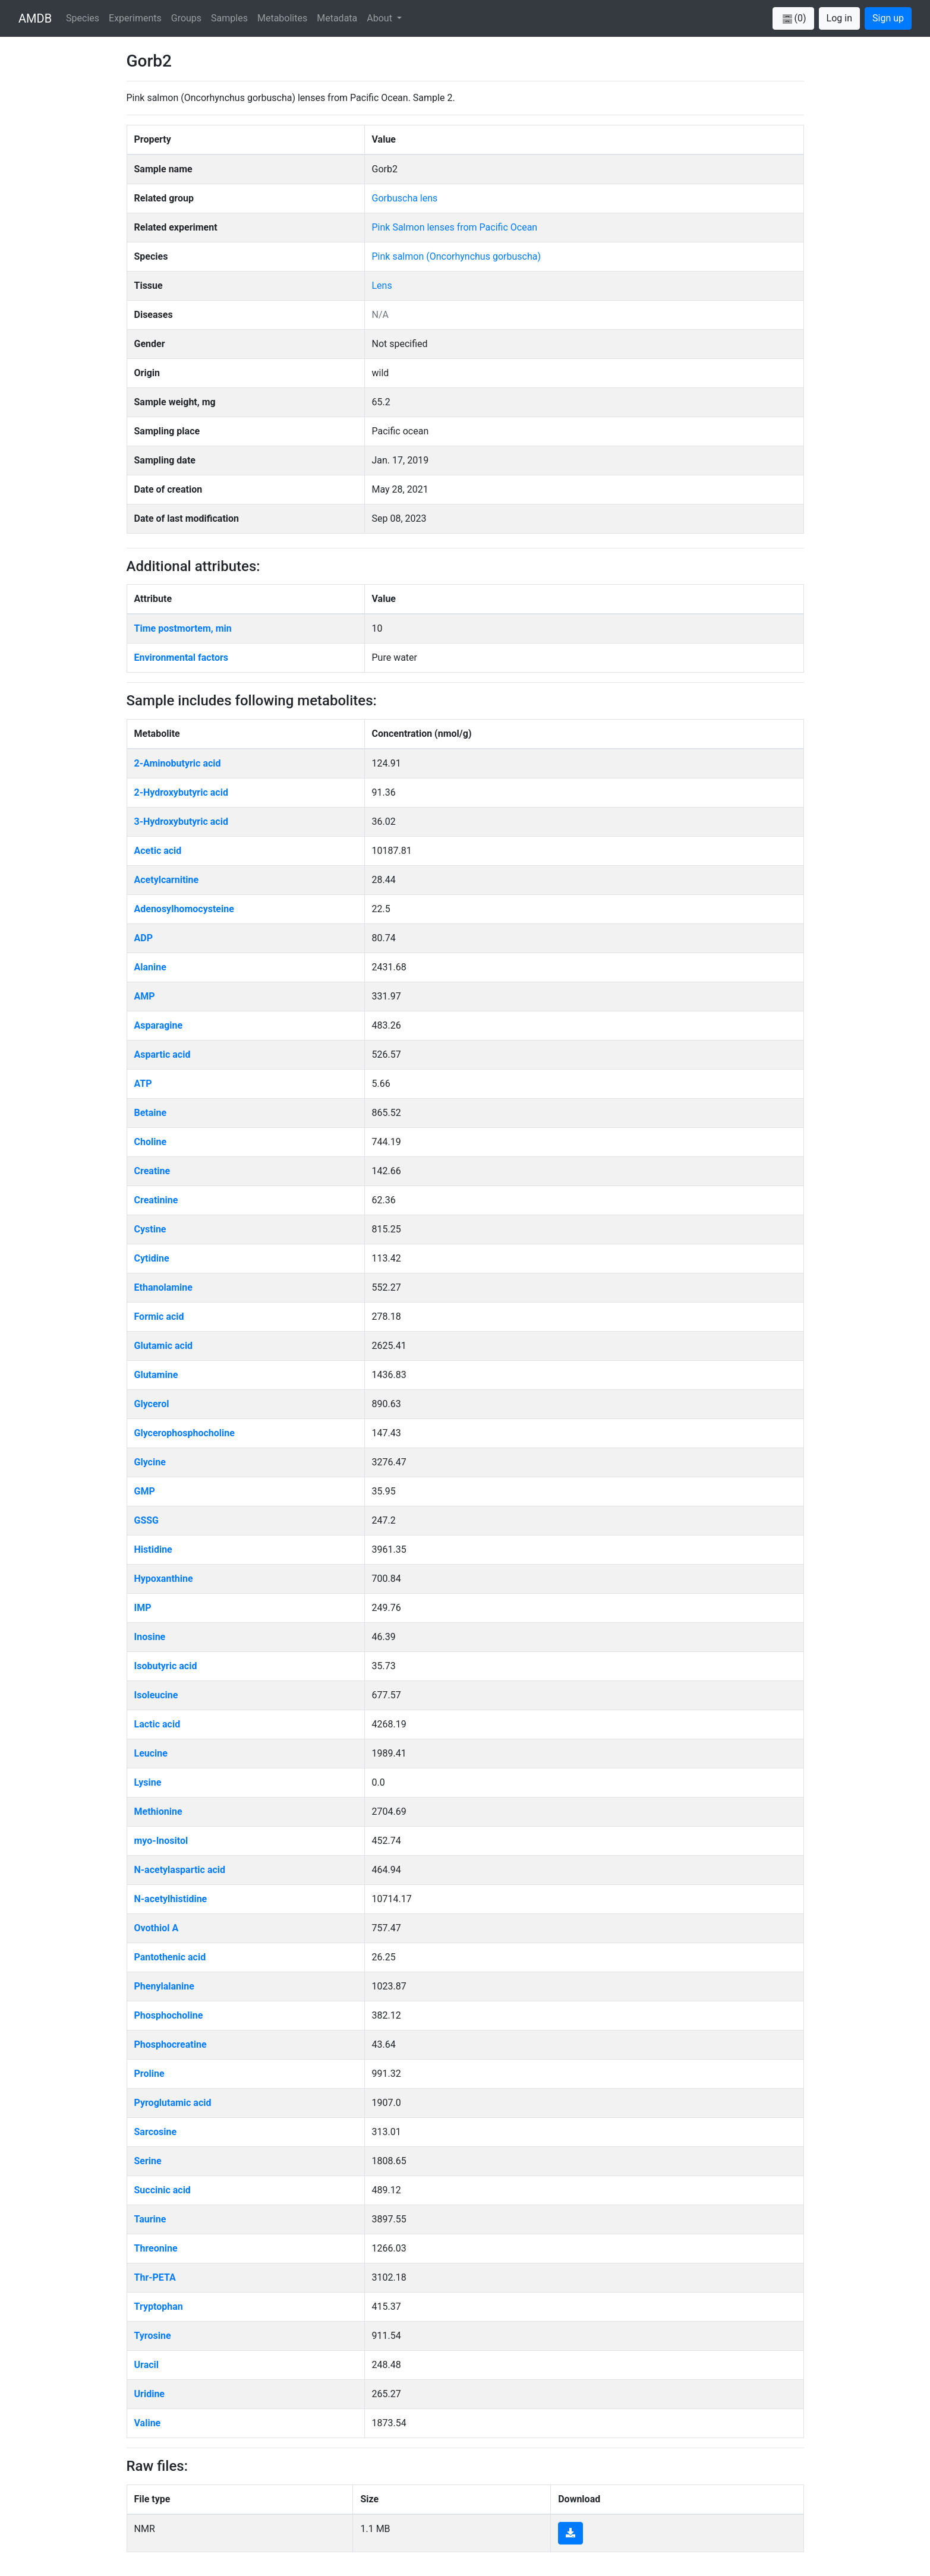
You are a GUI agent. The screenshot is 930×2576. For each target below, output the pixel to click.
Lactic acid (157, 1724)
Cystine (150, 1229)
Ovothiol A (156, 1928)
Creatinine (156, 1200)
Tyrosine (152, 2335)
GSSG (146, 1520)
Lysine (148, 1782)
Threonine (156, 2248)
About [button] (381, 18)
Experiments (135, 18)
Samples (229, 18)
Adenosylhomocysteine (184, 909)
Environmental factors (181, 657)
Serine (148, 2161)
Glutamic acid (163, 1345)
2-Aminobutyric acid (177, 763)
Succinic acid (162, 2190)
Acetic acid (158, 850)
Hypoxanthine (163, 1578)
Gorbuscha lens (405, 198)
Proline (149, 2073)
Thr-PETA (155, 2277)
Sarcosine (155, 2131)
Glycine (150, 1462)
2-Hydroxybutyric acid (181, 792)
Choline (150, 1141)
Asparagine (158, 1025)
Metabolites (282, 18)
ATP (143, 1083)
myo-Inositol (161, 1840)
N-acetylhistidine (170, 1899)
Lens (382, 285)
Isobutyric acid (165, 1666)
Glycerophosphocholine (184, 1433)
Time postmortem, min (183, 628)
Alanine (150, 967)
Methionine (158, 1811)
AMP (144, 996)
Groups (186, 18)
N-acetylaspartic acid (180, 1869)
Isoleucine (156, 1695)
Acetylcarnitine (166, 879)
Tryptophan (158, 2306)
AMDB (35, 18)
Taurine (150, 2219)
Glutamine (156, 1374)
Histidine (153, 1549)
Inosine (150, 1636)
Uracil (146, 2364)
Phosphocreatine (170, 2044)
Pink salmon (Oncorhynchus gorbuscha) (456, 256)
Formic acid (159, 1316)
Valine (147, 2423)
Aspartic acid (162, 1054)
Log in (839, 18)
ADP (143, 938)
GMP (144, 1491)
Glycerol (151, 1404)
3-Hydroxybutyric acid (181, 821)
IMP (143, 1607)
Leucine (151, 1753)
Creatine (152, 1171)
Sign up (888, 18)
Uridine (149, 2394)
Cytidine (151, 1258)
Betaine (150, 1112)
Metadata (337, 18)
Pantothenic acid (170, 1957)
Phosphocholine (168, 2015)
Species (82, 18)
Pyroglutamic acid (173, 2102)
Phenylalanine (164, 1986)
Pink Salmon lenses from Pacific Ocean (455, 227)
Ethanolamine (163, 1287)
